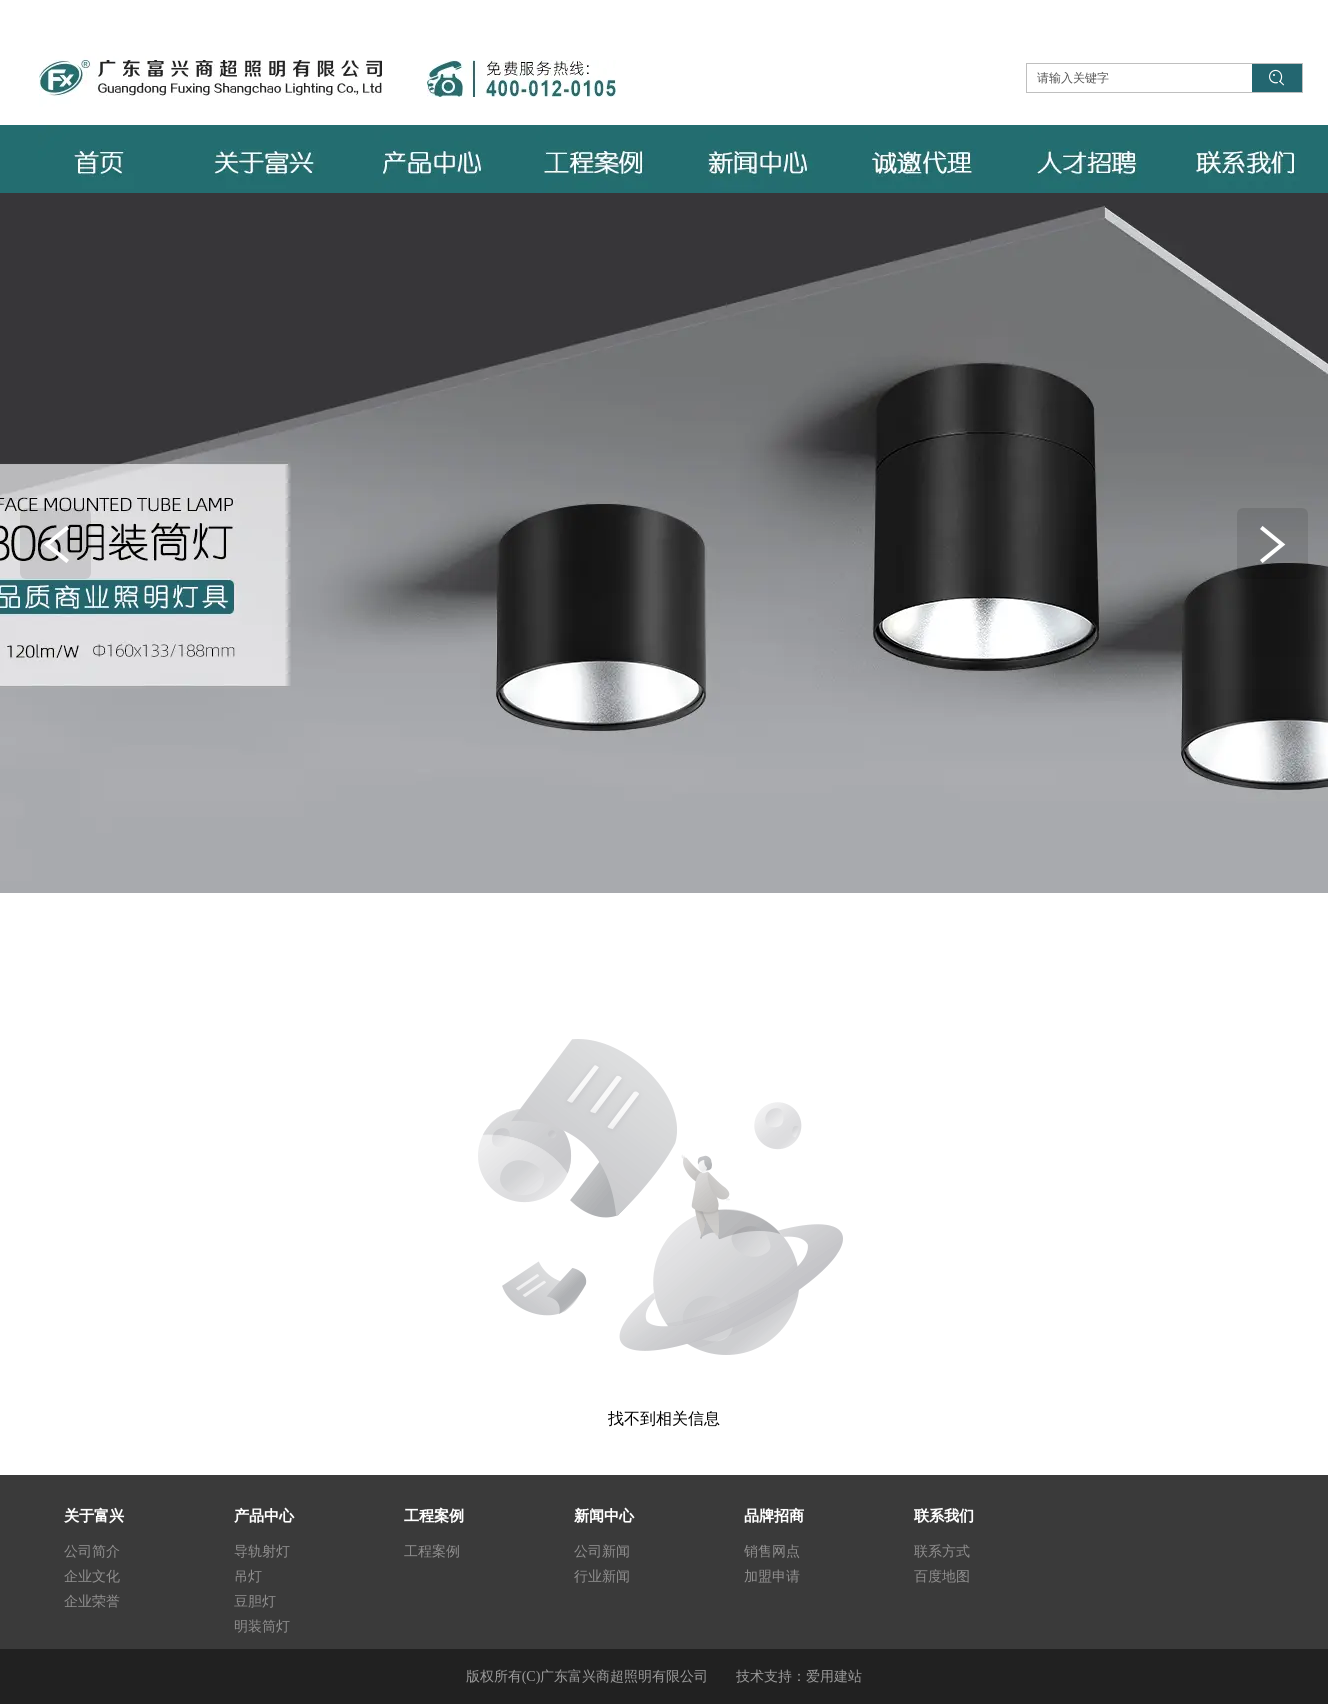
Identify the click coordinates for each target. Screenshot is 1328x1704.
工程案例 (434, 1516)
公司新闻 (602, 1551)
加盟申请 (772, 1576)
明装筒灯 (262, 1626)
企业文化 (92, 1576)
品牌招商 (774, 1516)
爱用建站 (834, 1676)
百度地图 (942, 1576)
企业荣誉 (92, 1601)
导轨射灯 (262, 1551)
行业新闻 (602, 1576)
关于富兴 (94, 1516)
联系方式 (942, 1551)
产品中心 (264, 1516)
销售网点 (772, 1551)
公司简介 (92, 1551)
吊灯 (248, 1576)
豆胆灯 (255, 1601)
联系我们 (944, 1516)
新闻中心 (604, 1516)
